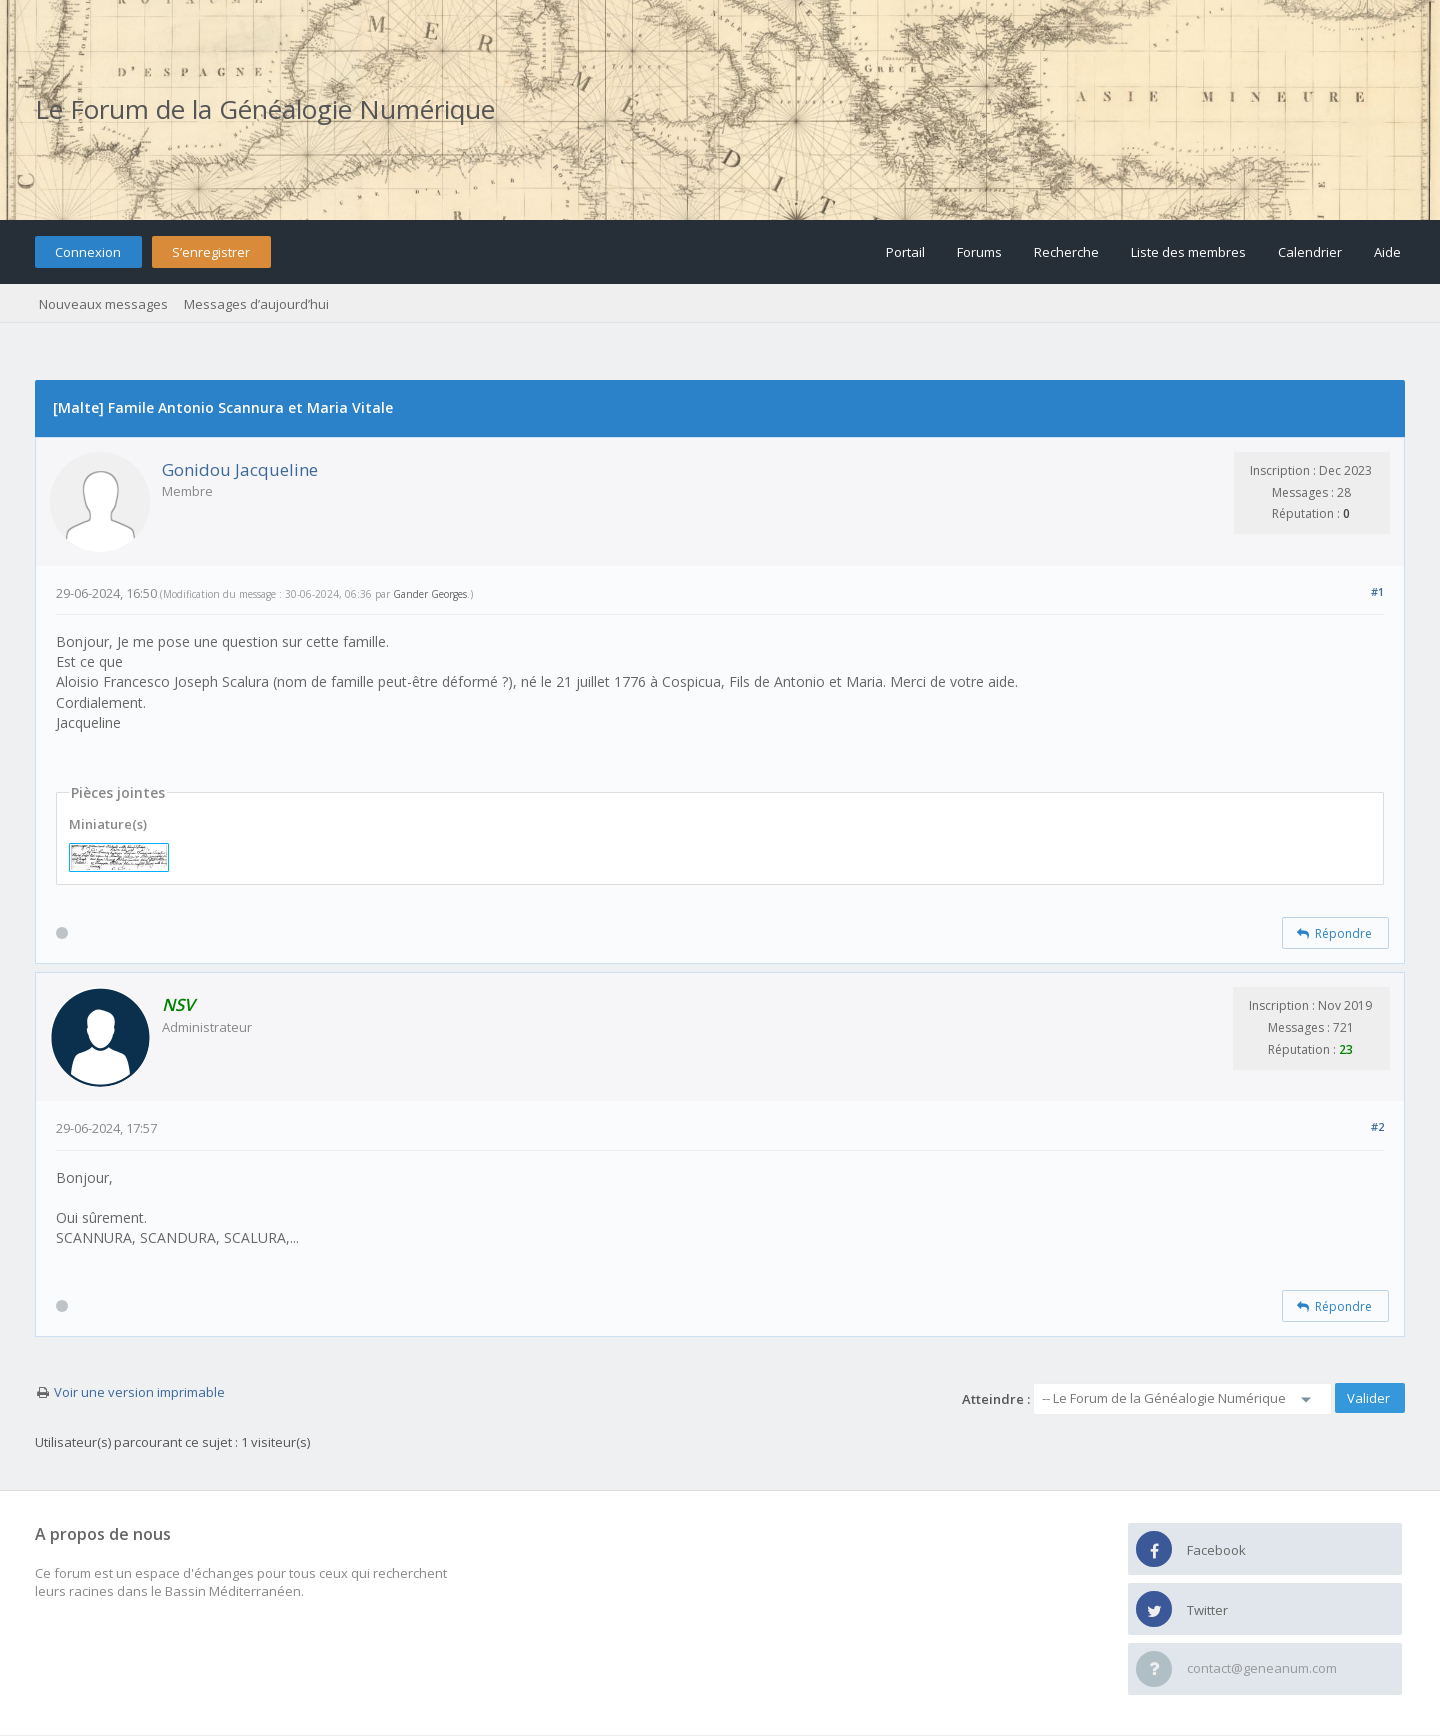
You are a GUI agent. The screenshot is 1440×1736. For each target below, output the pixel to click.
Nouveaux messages (103, 304)
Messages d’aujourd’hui (256, 304)
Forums (979, 252)
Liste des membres (1188, 252)
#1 (1377, 591)
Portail (905, 252)
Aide (1387, 252)
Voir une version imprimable (139, 1392)
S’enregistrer (211, 252)
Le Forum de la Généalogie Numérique (265, 109)
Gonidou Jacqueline (240, 469)
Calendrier (1310, 252)
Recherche (1066, 252)
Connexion (88, 252)
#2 (1377, 1126)
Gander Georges (430, 594)
